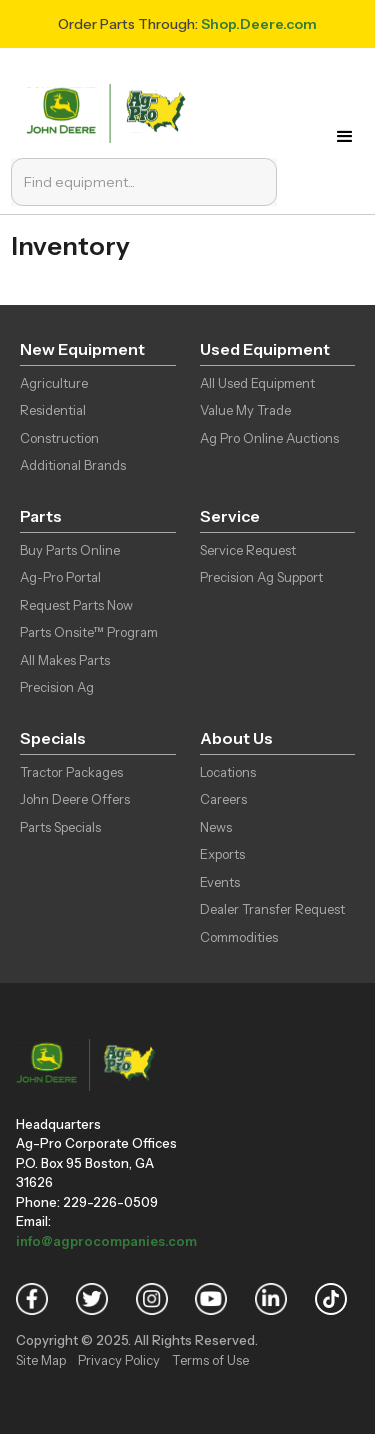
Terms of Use (210, 1360)
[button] (345, 137)
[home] (110, 111)
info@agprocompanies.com (106, 1241)
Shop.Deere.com (259, 24)
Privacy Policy (119, 1360)
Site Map (41, 1360)
